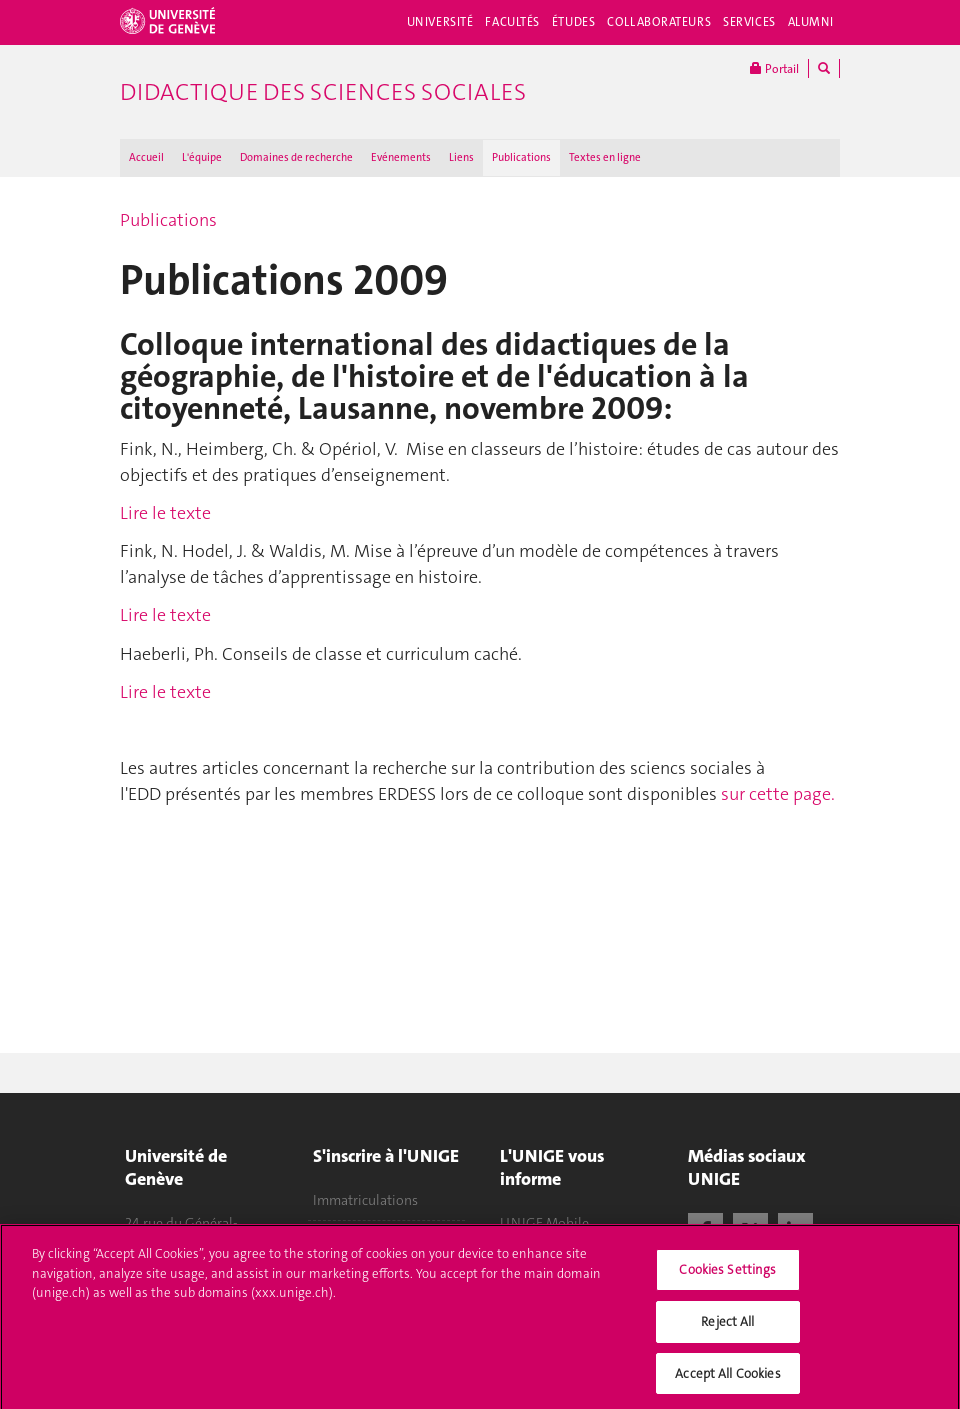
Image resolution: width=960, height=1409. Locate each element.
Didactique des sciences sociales (323, 92)
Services (749, 22)
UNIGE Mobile (544, 1223)
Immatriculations (365, 1200)
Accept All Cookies (727, 1378)
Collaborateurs (659, 22)
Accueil (146, 157)
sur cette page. (778, 794)
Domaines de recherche (296, 157)
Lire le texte (165, 513)
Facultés (512, 22)
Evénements (401, 157)
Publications (521, 157)
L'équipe (202, 157)
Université (440, 22)
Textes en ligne (605, 157)
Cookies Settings (727, 1275)
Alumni (811, 22)
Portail (774, 68)
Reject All (727, 1326)
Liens (461, 157)
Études (573, 22)
